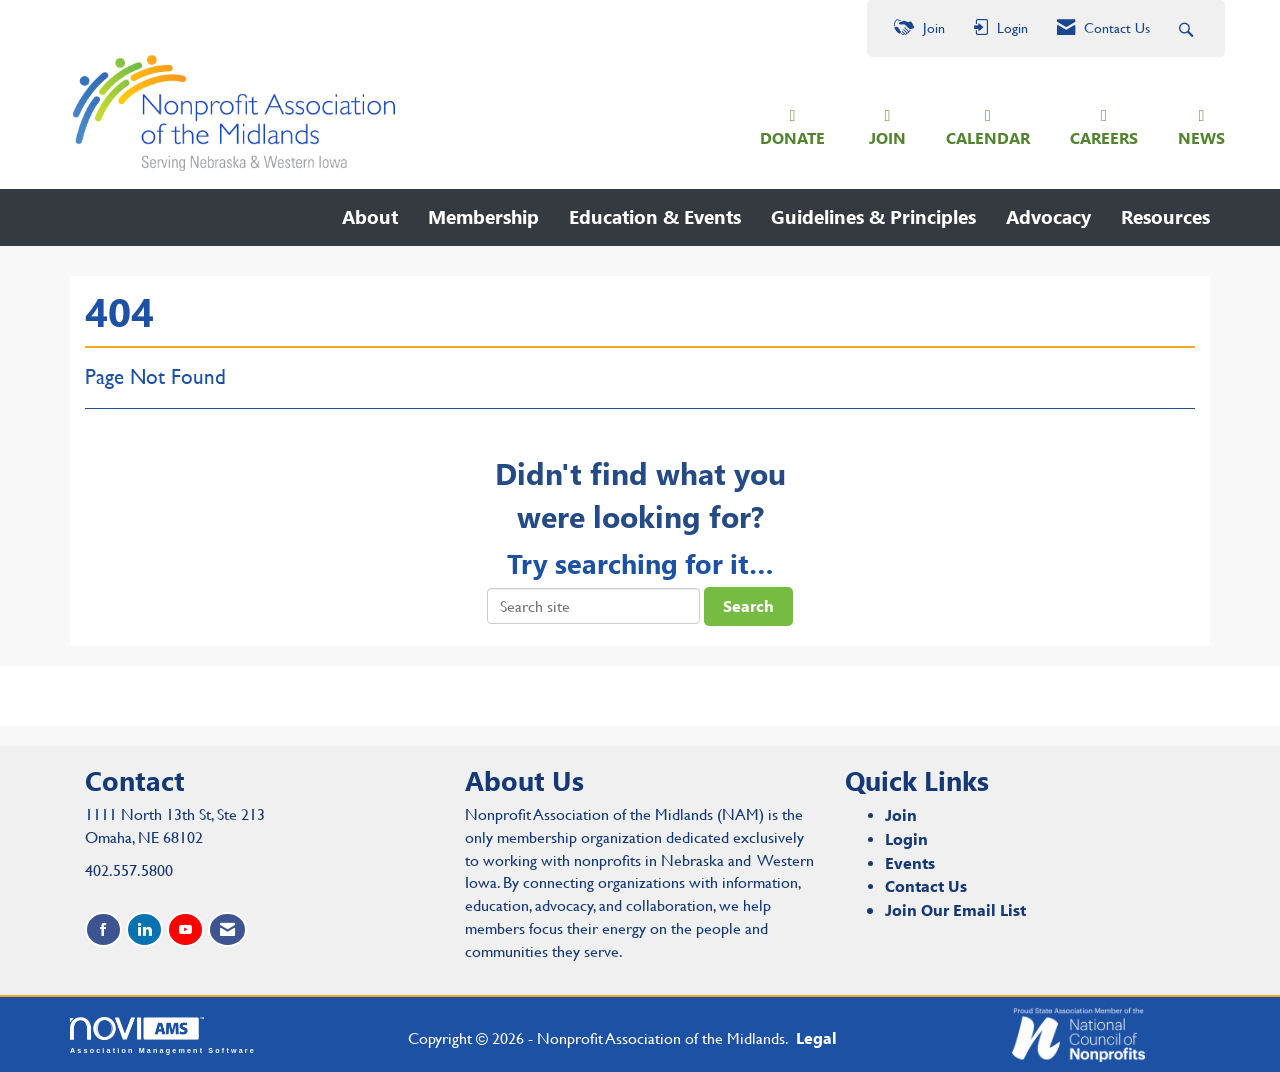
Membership (483, 216)
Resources (1165, 216)
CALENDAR (988, 137)
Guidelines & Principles (873, 216)
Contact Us (926, 885)
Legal (816, 1037)
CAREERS (1104, 137)
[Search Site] (1188, 28)
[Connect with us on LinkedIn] (144, 929)
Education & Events (655, 216)
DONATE (792, 137)
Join (901, 814)
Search (748, 605)
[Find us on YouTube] (185, 929)
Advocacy (1048, 216)
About (370, 216)
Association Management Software (163, 1035)
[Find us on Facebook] (103, 929)
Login (906, 838)
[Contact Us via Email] (227, 929)
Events (910, 862)
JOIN (887, 137)
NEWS (1201, 137)
